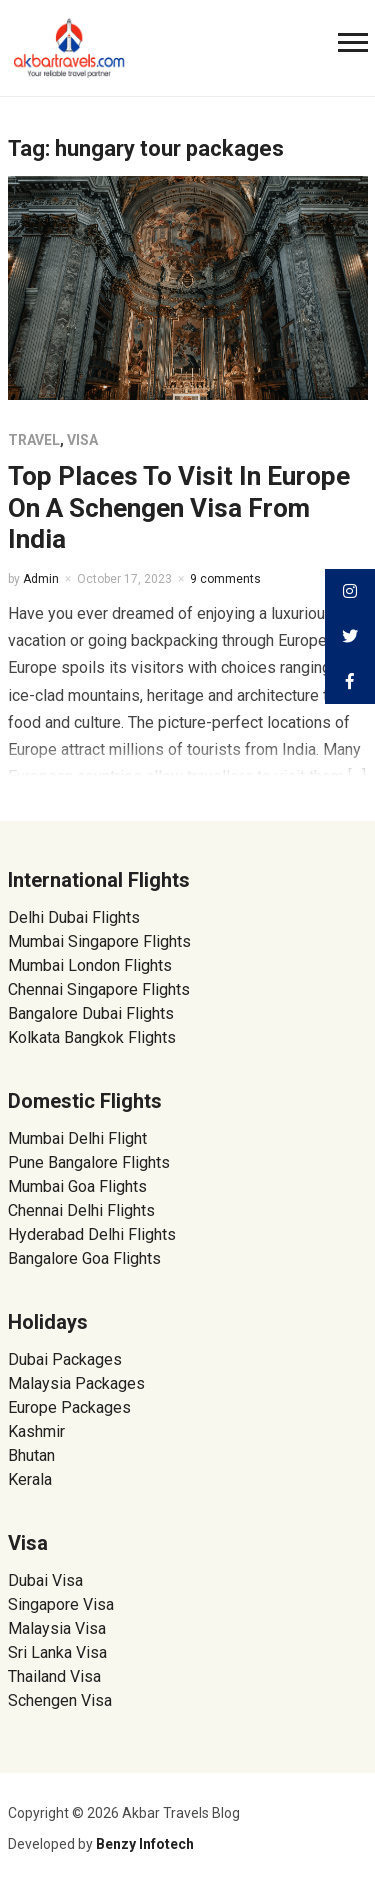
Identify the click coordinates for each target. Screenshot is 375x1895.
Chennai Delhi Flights (81, 1210)
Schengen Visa (60, 1700)
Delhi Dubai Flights (74, 917)
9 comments (225, 579)
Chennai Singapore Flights (99, 989)
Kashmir (36, 1431)
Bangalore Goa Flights (84, 1258)
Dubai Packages (65, 1359)
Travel (34, 440)
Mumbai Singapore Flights (99, 941)
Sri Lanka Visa (59, 1652)
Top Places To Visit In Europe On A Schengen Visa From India (179, 507)
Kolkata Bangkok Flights (92, 1037)
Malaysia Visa (57, 1628)
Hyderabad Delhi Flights (92, 1234)
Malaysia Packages (76, 1383)
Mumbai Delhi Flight (77, 1138)
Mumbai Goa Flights (77, 1186)
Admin (41, 579)
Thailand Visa (54, 1676)
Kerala (30, 1479)
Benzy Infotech (145, 1844)
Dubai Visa (45, 1580)
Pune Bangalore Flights (89, 1162)
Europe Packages (69, 1407)
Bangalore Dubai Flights (91, 1013)
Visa (82, 440)
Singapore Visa (61, 1604)
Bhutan (31, 1455)
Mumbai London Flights (90, 965)
